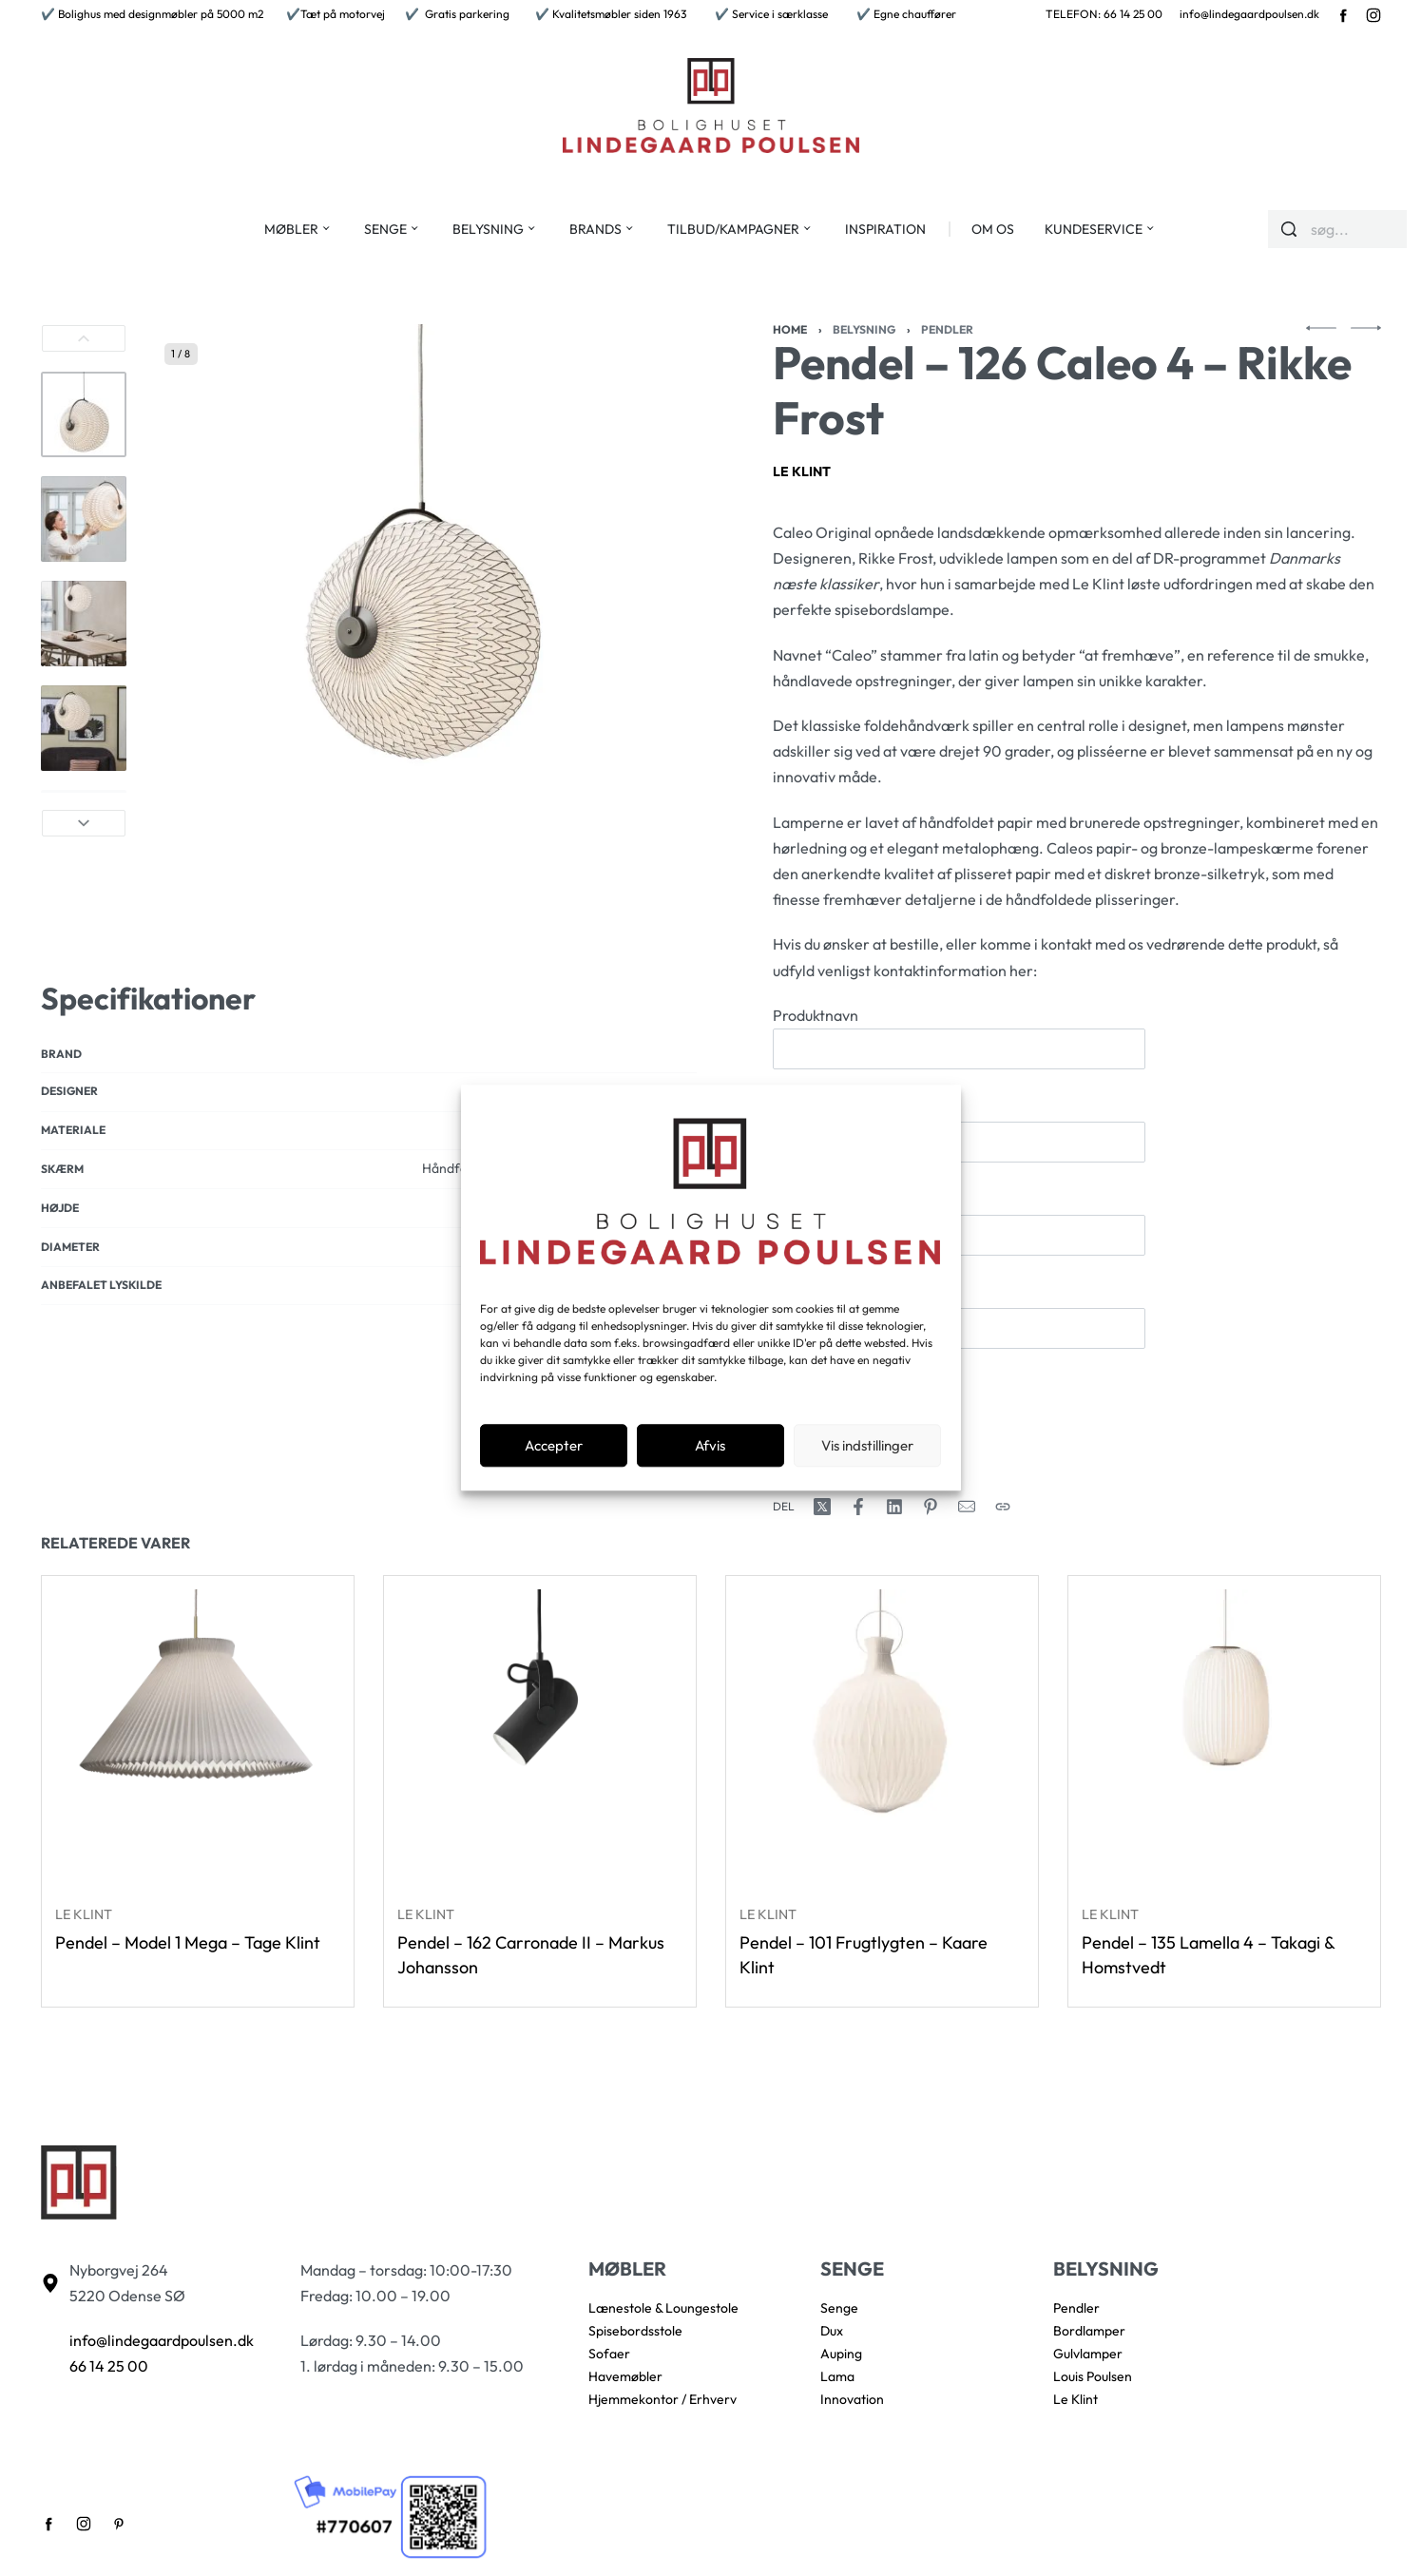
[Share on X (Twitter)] (822, 1506)
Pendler (947, 329)
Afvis (710, 1445)
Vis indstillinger (867, 1445)
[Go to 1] (83, 414)
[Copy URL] (1002, 1506)
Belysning (864, 329)
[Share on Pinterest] (930, 1506)
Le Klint (802, 471)
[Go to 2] (83, 519)
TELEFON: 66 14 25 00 (1104, 14)
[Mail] (966, 1506)
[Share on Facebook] (858, 1506)
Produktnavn (959, 1037)
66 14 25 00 (108, 2365)
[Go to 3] (83, 623)
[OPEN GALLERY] (421, 580)
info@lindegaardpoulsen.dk (1249, 14)
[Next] (83, 823)
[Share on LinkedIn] (894, 1506)
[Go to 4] (83, 728)
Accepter (554, 1445)
